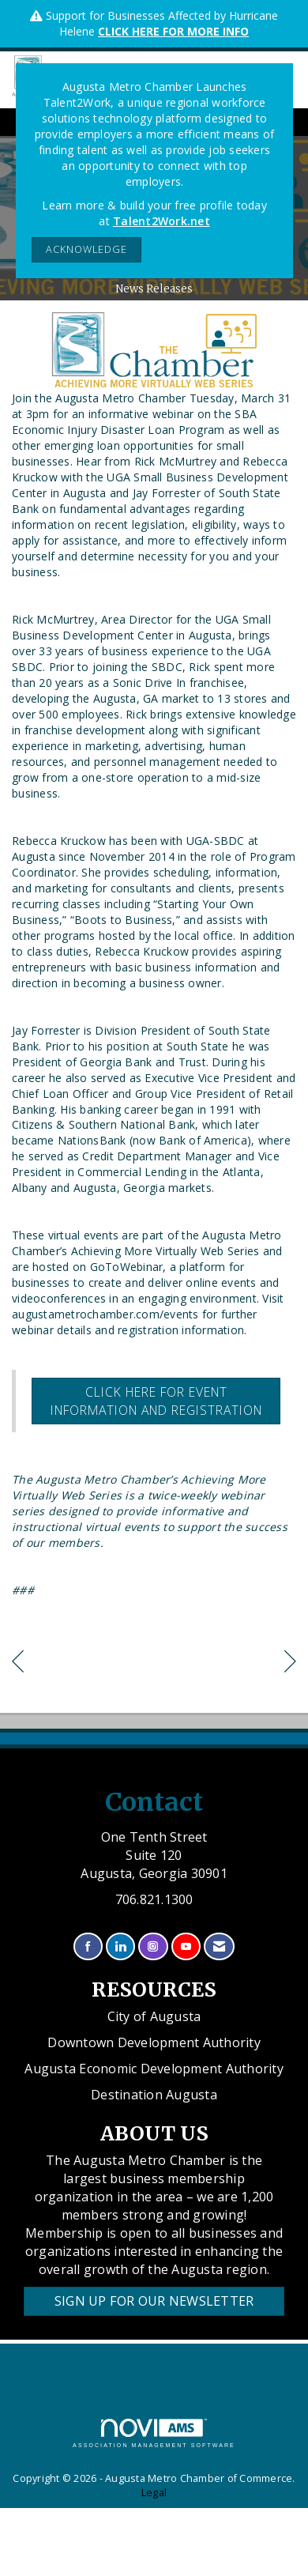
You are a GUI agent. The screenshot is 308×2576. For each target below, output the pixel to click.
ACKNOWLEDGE (86, 249)
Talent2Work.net (161, 220)
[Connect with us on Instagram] (152, 1946)
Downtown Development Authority (154, 2042)
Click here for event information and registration (156, 1400)
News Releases (154, 289)
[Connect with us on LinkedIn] (120, 1946)
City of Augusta (154, 2016)
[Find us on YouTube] (186, 1946)
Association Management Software (154, 2433)
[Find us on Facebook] (88, 1946)
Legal (154, 2492)
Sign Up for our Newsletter (154, 2301)
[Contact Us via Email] (219, 1946)
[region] (290, 1663)
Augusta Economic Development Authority (154, 2068)
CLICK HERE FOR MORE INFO (173, 31)
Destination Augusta (154, 2094)
